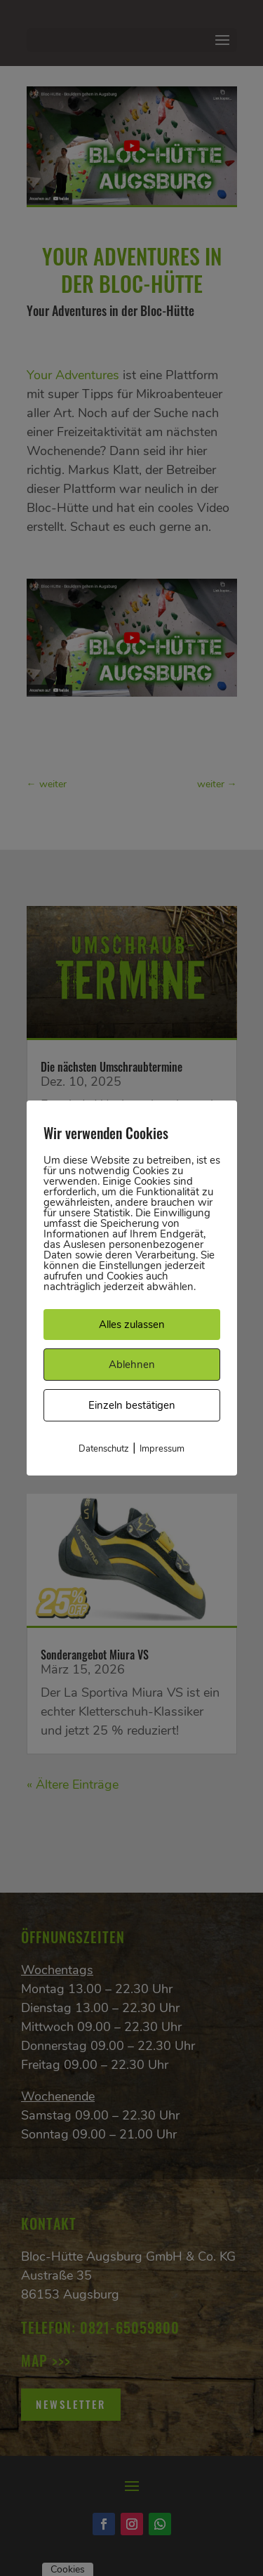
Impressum (162, 1449)
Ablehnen (132, 1365)
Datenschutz (104, 1449)
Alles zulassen (132, 1324)
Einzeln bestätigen (131, 1405)
